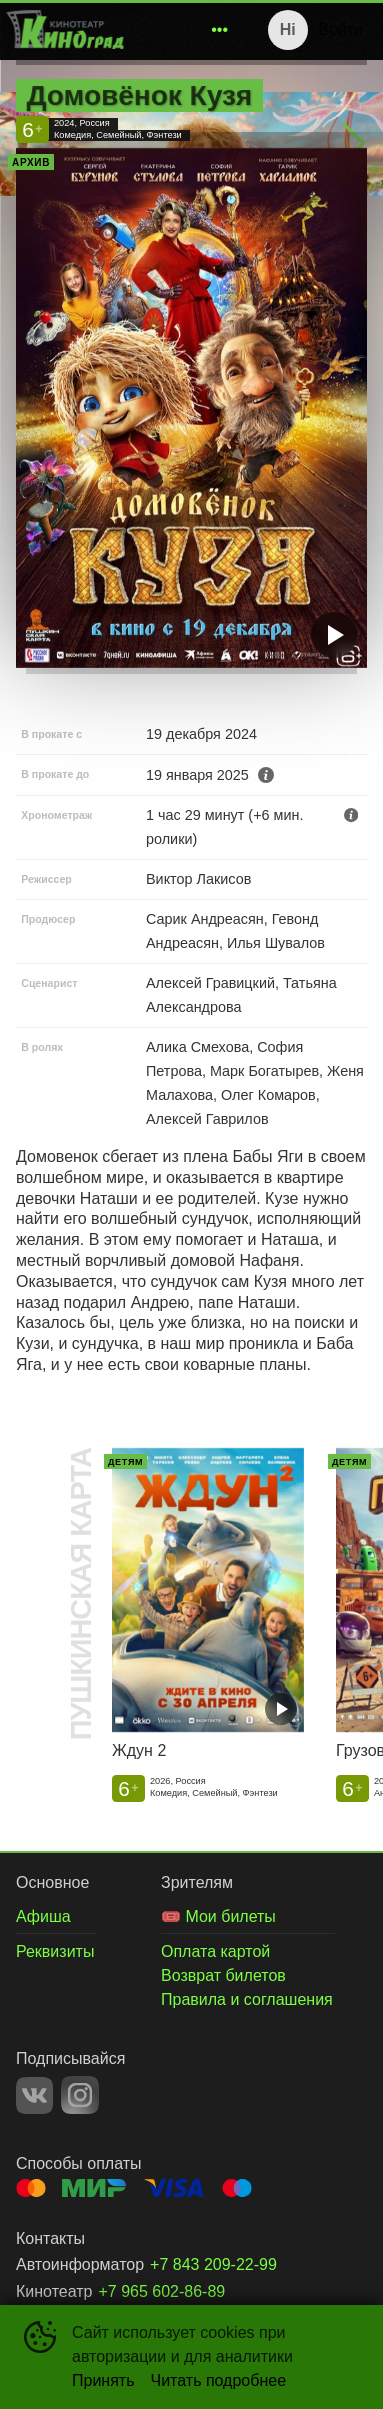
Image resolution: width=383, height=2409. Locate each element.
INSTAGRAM (80, 2095)
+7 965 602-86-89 (161, 2291)
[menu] (184, 30)
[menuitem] (220, 30)
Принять (103, 2380)
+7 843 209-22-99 (213, 2264)
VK (34, 2095)
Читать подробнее (219, 2380)
